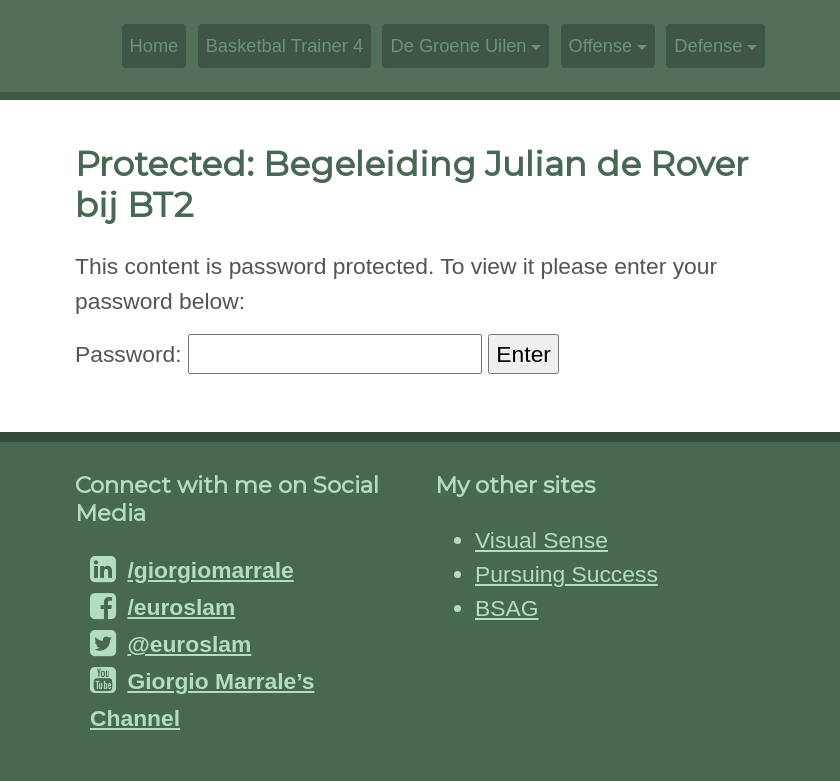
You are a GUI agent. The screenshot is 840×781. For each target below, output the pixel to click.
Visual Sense (541, 540)
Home (154, 45)
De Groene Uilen (458, 45)
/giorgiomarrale (210, 570)
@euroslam (189, 644)
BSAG (506, 608)
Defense (708, 45)
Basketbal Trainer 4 (284, 45)
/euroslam (181, 607)
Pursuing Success (566, 574)
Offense (601, 45)
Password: (278, 354)
